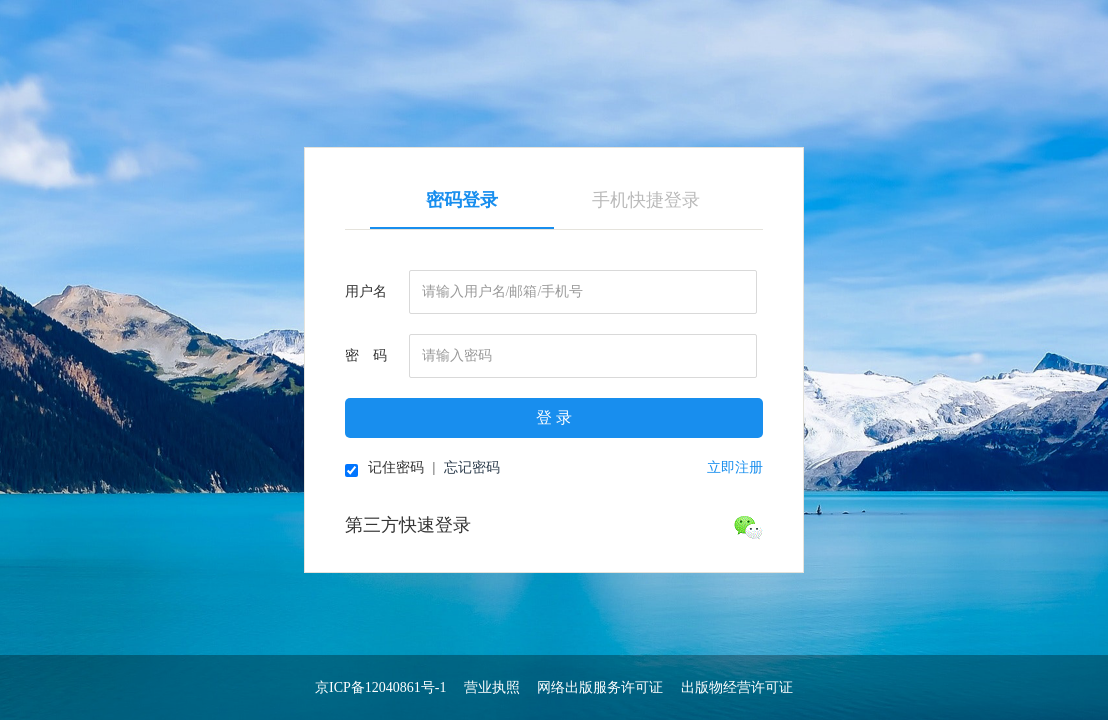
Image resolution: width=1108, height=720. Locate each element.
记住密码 (384, 468)
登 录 (554, 417)
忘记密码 (472, 467)
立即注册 (735, 467)
